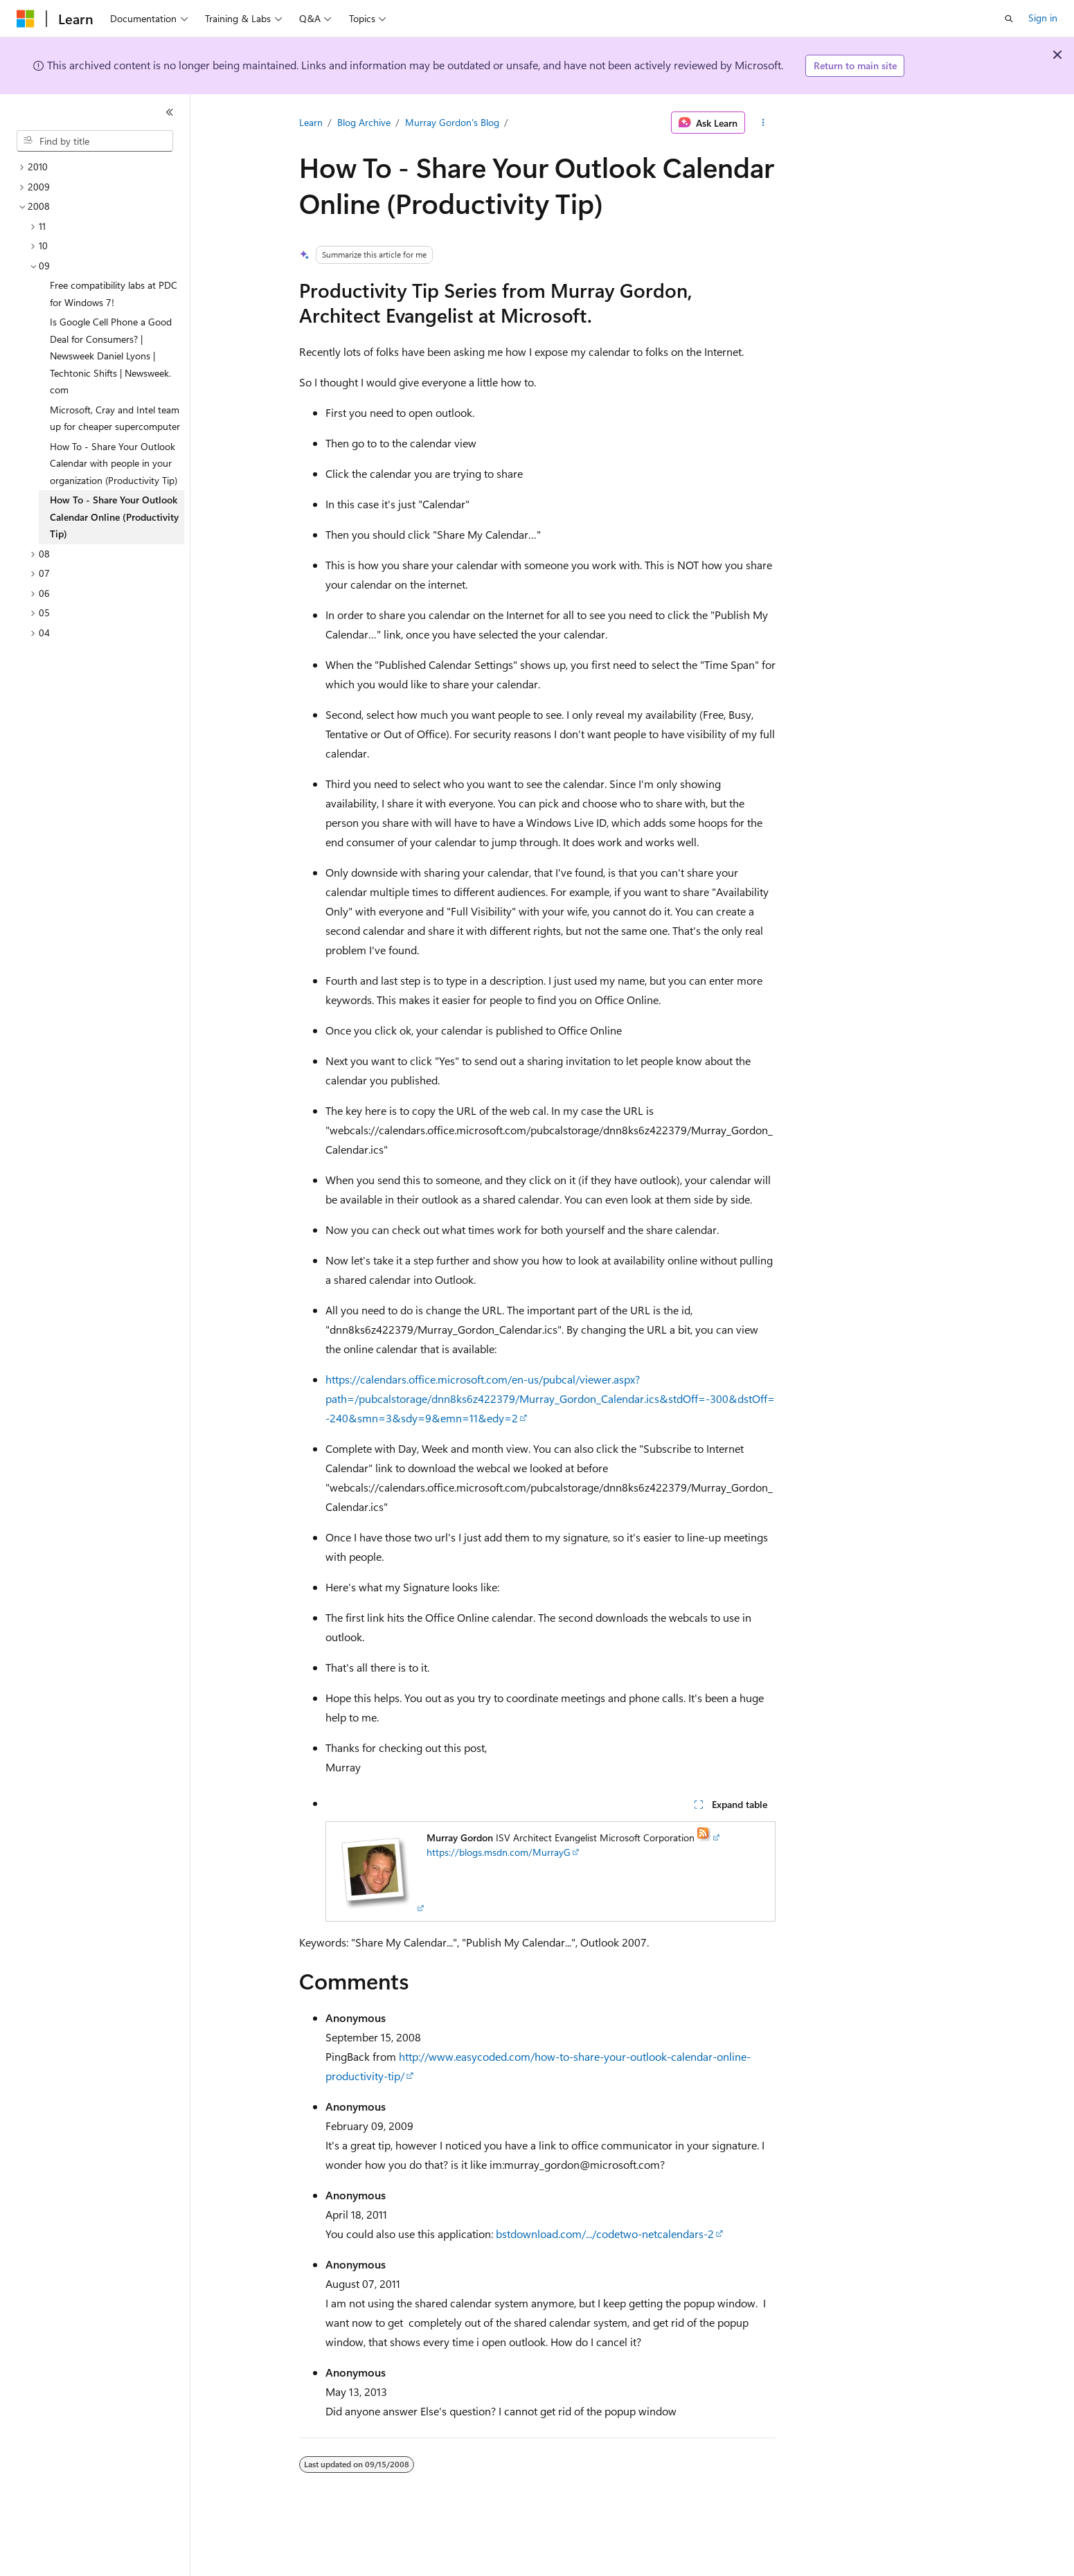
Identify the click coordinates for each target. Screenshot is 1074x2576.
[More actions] (763, 122)
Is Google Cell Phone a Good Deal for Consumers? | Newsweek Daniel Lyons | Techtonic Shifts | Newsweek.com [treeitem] (111, 355)
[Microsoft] (26, 19)
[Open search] (1009, 18)
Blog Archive (364, 122)
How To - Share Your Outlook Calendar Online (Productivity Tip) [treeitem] (114, 516)
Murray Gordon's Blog (452, 122)
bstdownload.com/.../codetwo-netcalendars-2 (605, 2233)
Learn (311, 122)
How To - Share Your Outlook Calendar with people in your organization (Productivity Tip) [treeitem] (113, 463)
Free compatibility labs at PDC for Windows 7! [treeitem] (113, 293)
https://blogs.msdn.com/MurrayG (499, 1852)
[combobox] (95, 141)
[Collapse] (169, 112)
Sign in (1042, 17)
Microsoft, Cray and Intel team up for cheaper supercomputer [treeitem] (115, 418)
